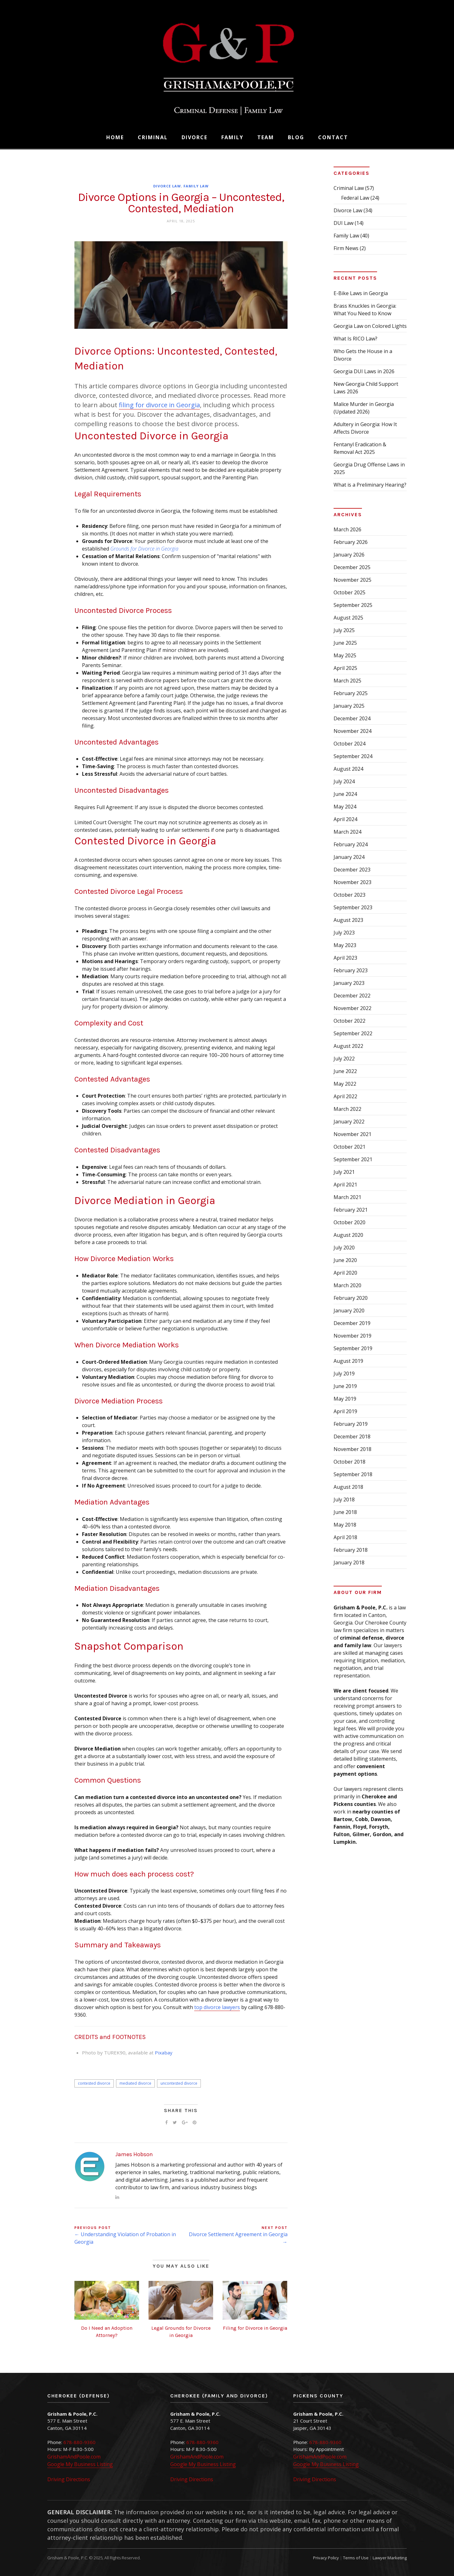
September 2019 (353, 1348)
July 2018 (344, 1499)
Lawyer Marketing (390, 2558)
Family (232, 137)
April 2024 (345, 819)
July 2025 (344, 630)
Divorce (194, 137)
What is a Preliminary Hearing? (370, 484)
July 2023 (344, 932)
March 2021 (347, 1197)
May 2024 (345, 806)
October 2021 (349, 1146)
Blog (296, 137)
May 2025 (345, 655)
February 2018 (351, 1549)
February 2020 (351, 1297)
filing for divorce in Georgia (159, 405)
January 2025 (349, 705)
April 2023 (345, 957)
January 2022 (349, 1121)
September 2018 (353, 1474)
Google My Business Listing (80, 2464)
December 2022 (352, 995)
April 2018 (345, 1537)
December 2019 (352, 1323)
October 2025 (349, 592)
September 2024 (353, 756)
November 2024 (352, 731)
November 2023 (352, 882)
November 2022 (352, 1008)
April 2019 (345, 1411)
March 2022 (347, 1108)
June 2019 (345, 1386)
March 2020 (347, 1285)
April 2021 (345, 1184)
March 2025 (347, 680)
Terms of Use (356, 2558)
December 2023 (352, 869)
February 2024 (351, 844)
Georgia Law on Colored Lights (370, 326)
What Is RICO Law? (355, 338)
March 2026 (347, 529)
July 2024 (344, 781)
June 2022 (345, 1071)
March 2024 (347, 831)
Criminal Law (349, 188)
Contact (333, 137)
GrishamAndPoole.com (74, 2456)
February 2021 (351, 1209)
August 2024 (348, 768)
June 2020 (345, 1260)
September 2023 (353, 907)
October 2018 (349, 1461)
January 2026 (349, 554)
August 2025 (348, 617)
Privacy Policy (326, 2558)
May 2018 (345, 1524)
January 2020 (349, 1310)
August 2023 (348, 920)
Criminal (153, 137)
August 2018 (348, 1486)
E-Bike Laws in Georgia (361, 293)
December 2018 (352, 1436)
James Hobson (134, 2154)
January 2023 (349, 983)
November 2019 (352, 1335)
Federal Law (355, 197)
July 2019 (344, 1373)
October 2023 (349, 894)
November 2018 (352, 1449)
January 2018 (349, 1562)
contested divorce (94, 2083)
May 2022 (345, 1083)
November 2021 (352, 1134)
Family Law (196, 186)
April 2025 (345, 668)
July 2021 (344, 1171)
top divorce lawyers (217, 2007)
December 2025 (352, 567)
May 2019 (345, 1398)
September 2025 (353, 605)
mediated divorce (135, 2083)
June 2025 (345, 642)
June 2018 (345, 1512)
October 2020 (349, 1222)
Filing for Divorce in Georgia (255, 2328)
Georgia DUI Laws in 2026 (364, 371)
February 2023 (351, 970)
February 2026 (351, 542)
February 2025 (351, 693)
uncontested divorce (178, 2083)
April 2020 (345, 1272)
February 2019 (351, 1423)
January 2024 (349, 857)
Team (265, 137)
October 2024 (349, 743)
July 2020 (344, 1247)
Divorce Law (167, 186)
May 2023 (345, 945)
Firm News (346, 248)
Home (115, 137)
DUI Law (343, 223)
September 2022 (353, 1033)
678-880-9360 (79, 2442)
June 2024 (345, 794)
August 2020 (348, 1234)
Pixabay (163, 2052)
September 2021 (353, 1159)
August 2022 (348, 1045)
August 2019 (348, 1360)
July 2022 (344, 1058)
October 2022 (349, 1020)
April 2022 (345, 1096)
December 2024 (352, 718)
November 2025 (352, 579)
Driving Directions (68, 2479)
